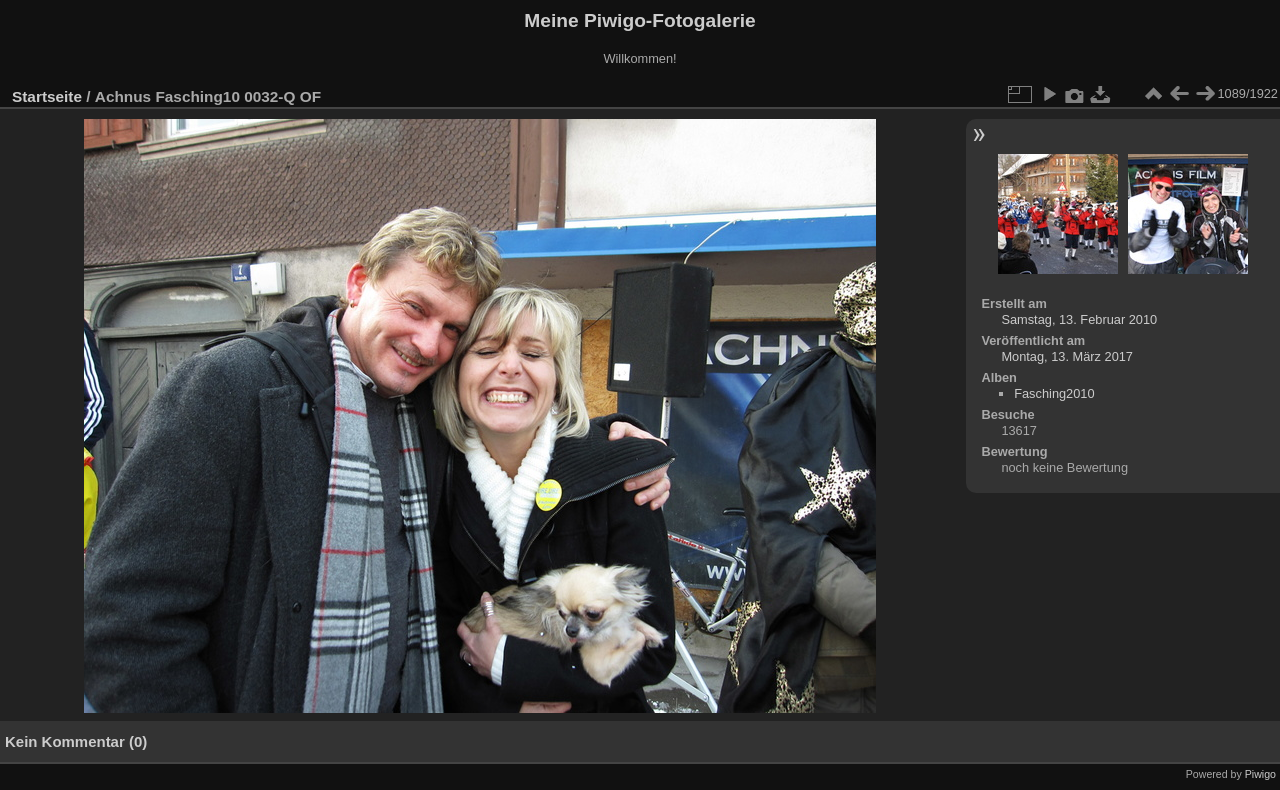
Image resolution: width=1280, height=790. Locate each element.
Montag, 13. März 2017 (1067, 356)
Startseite (47, 96)
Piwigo (1260, 774)
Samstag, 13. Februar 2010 (1079, 319)
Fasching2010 (1054, 393)
